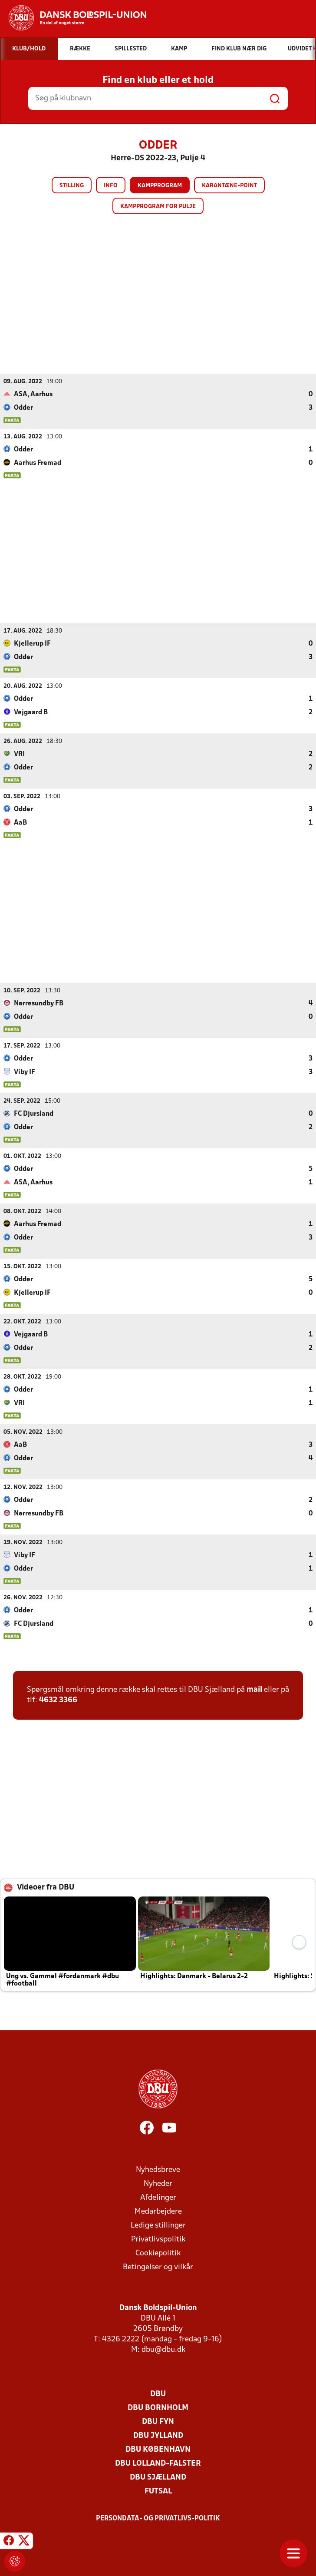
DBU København (158, 2449)
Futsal (158, 2491)
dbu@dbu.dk (163, 2349)
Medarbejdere (158, 2211)
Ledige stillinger (158, 2225)
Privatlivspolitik (158, 2239)
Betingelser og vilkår (158, 2267)
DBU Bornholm (158, 2407)
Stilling (71, 186)
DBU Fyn (158, 2421)
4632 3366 (58, 1700)
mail (254, 1689)
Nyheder (158, 2183)
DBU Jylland (158, 2435)
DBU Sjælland (158, 2477)
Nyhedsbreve (158, 2169)
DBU (158, 2393)
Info (111, 186)
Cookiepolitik (158, 2253)
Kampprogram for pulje (158, 206)
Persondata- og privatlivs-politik (158, 2518)
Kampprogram (160, 186)
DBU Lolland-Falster (158, 2463)
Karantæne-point (229, 186)
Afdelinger (158, 2197)
